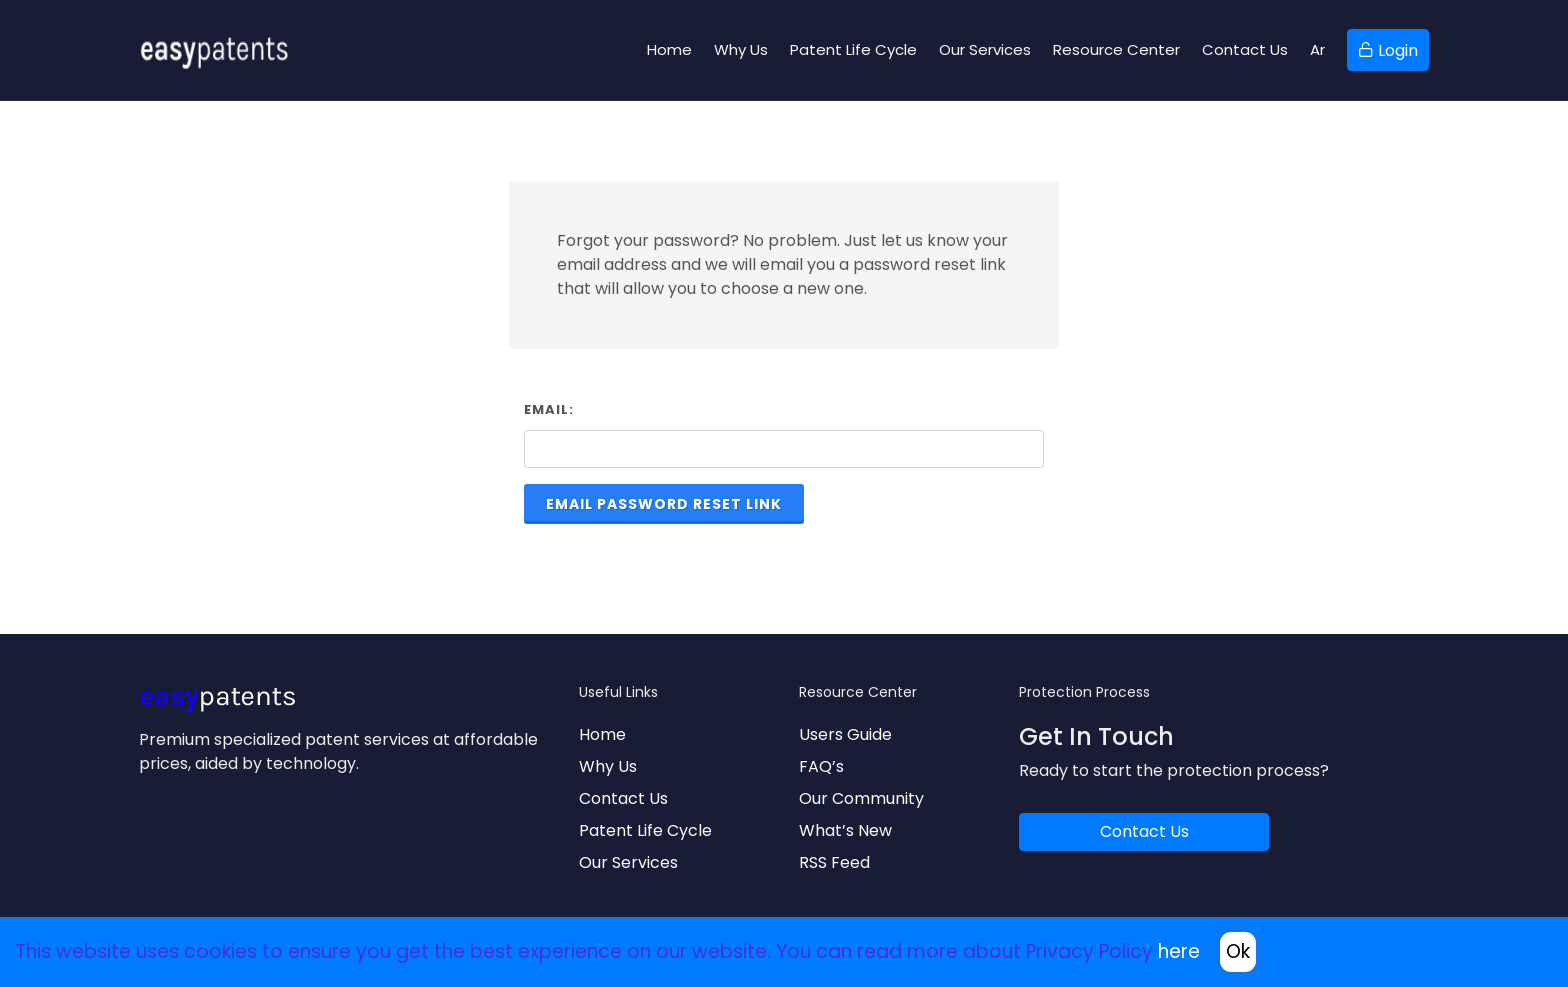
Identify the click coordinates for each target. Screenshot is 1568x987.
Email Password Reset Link (664, 504)
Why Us (608, 766)
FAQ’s (821, 766)
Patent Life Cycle (645, 830)
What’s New (845, 830)
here (1179, 951)
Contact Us (623, 798)
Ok (1238, 951)
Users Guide (845, 734)
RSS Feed (834, 862)
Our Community (861, 798)
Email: (549, 409)
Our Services (628, 862)
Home (602, 734)
